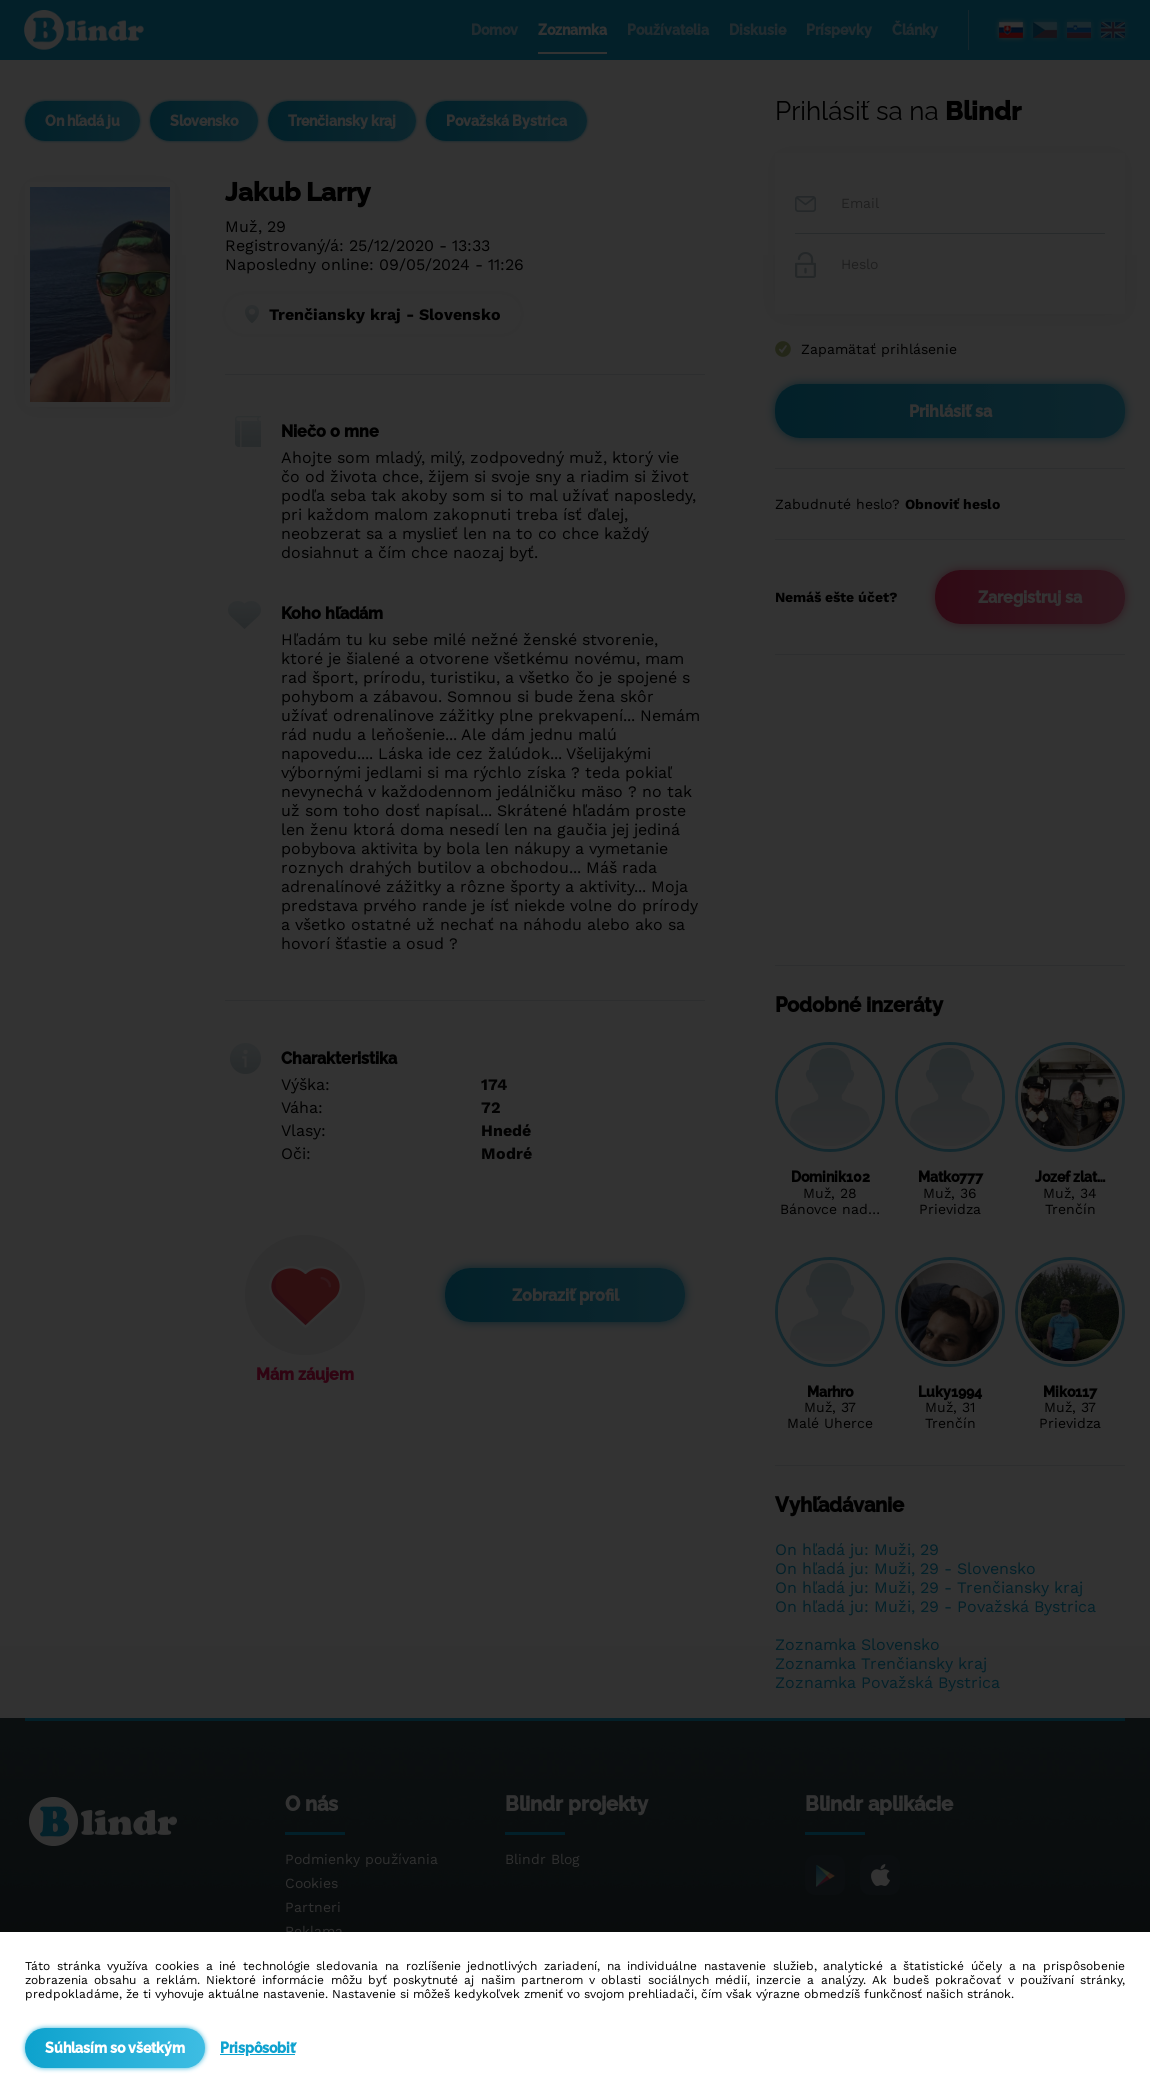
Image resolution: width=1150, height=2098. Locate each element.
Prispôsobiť (257, 2048)
